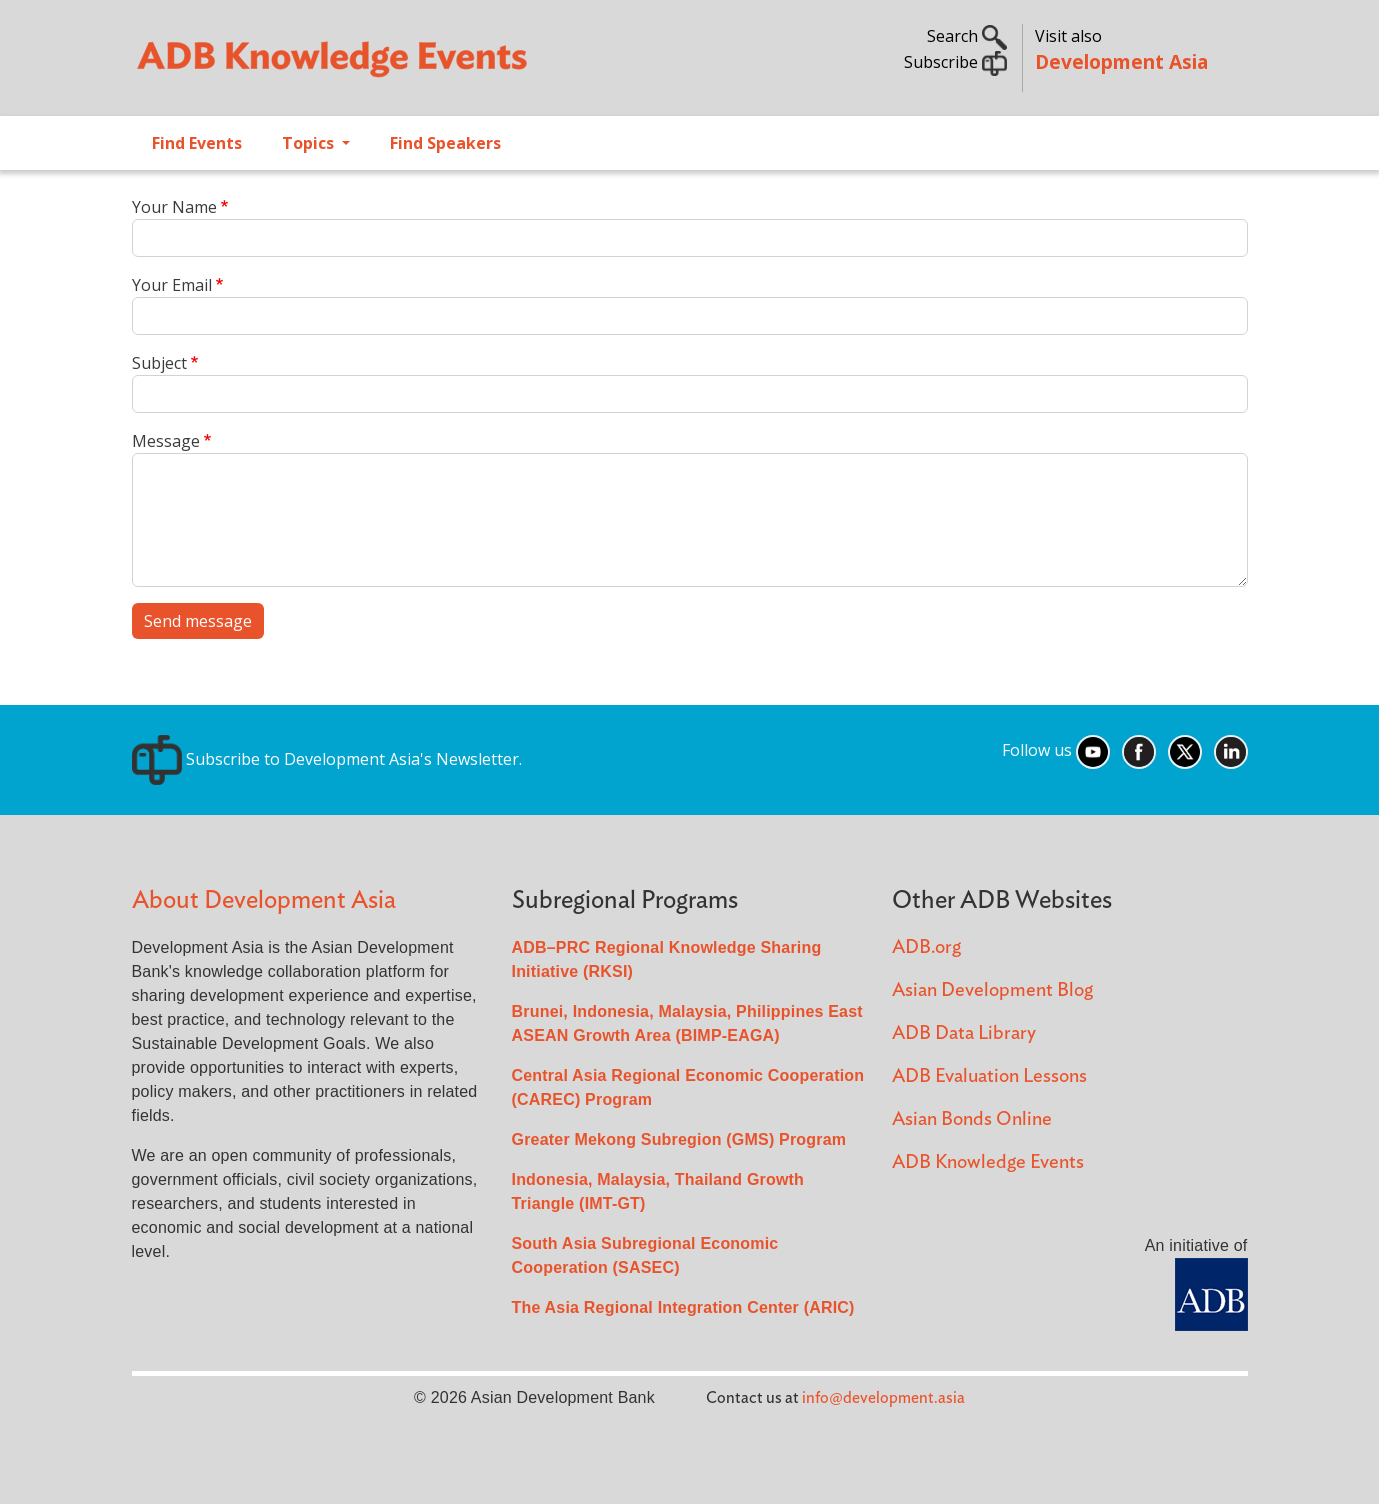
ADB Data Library (964, 1033)
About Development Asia (264, 900)
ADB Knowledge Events (988, 1162)
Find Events (197, 143)
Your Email (172, 285)
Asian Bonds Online (972, 1119)
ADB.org (926, 947)
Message (166, 441)
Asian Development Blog (992, 990)
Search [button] (967, 36)
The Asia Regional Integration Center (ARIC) (683, 1307)
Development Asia (1121, 61)
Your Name (174, 207)
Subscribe (955, 62)
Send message (198, 621)
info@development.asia (883, 1398)
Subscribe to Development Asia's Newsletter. (327, 759)
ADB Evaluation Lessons (989, 1076)
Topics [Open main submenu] (310, 143)
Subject (159, 363)
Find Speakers (445, 143)
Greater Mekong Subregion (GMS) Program (679, 1139)
